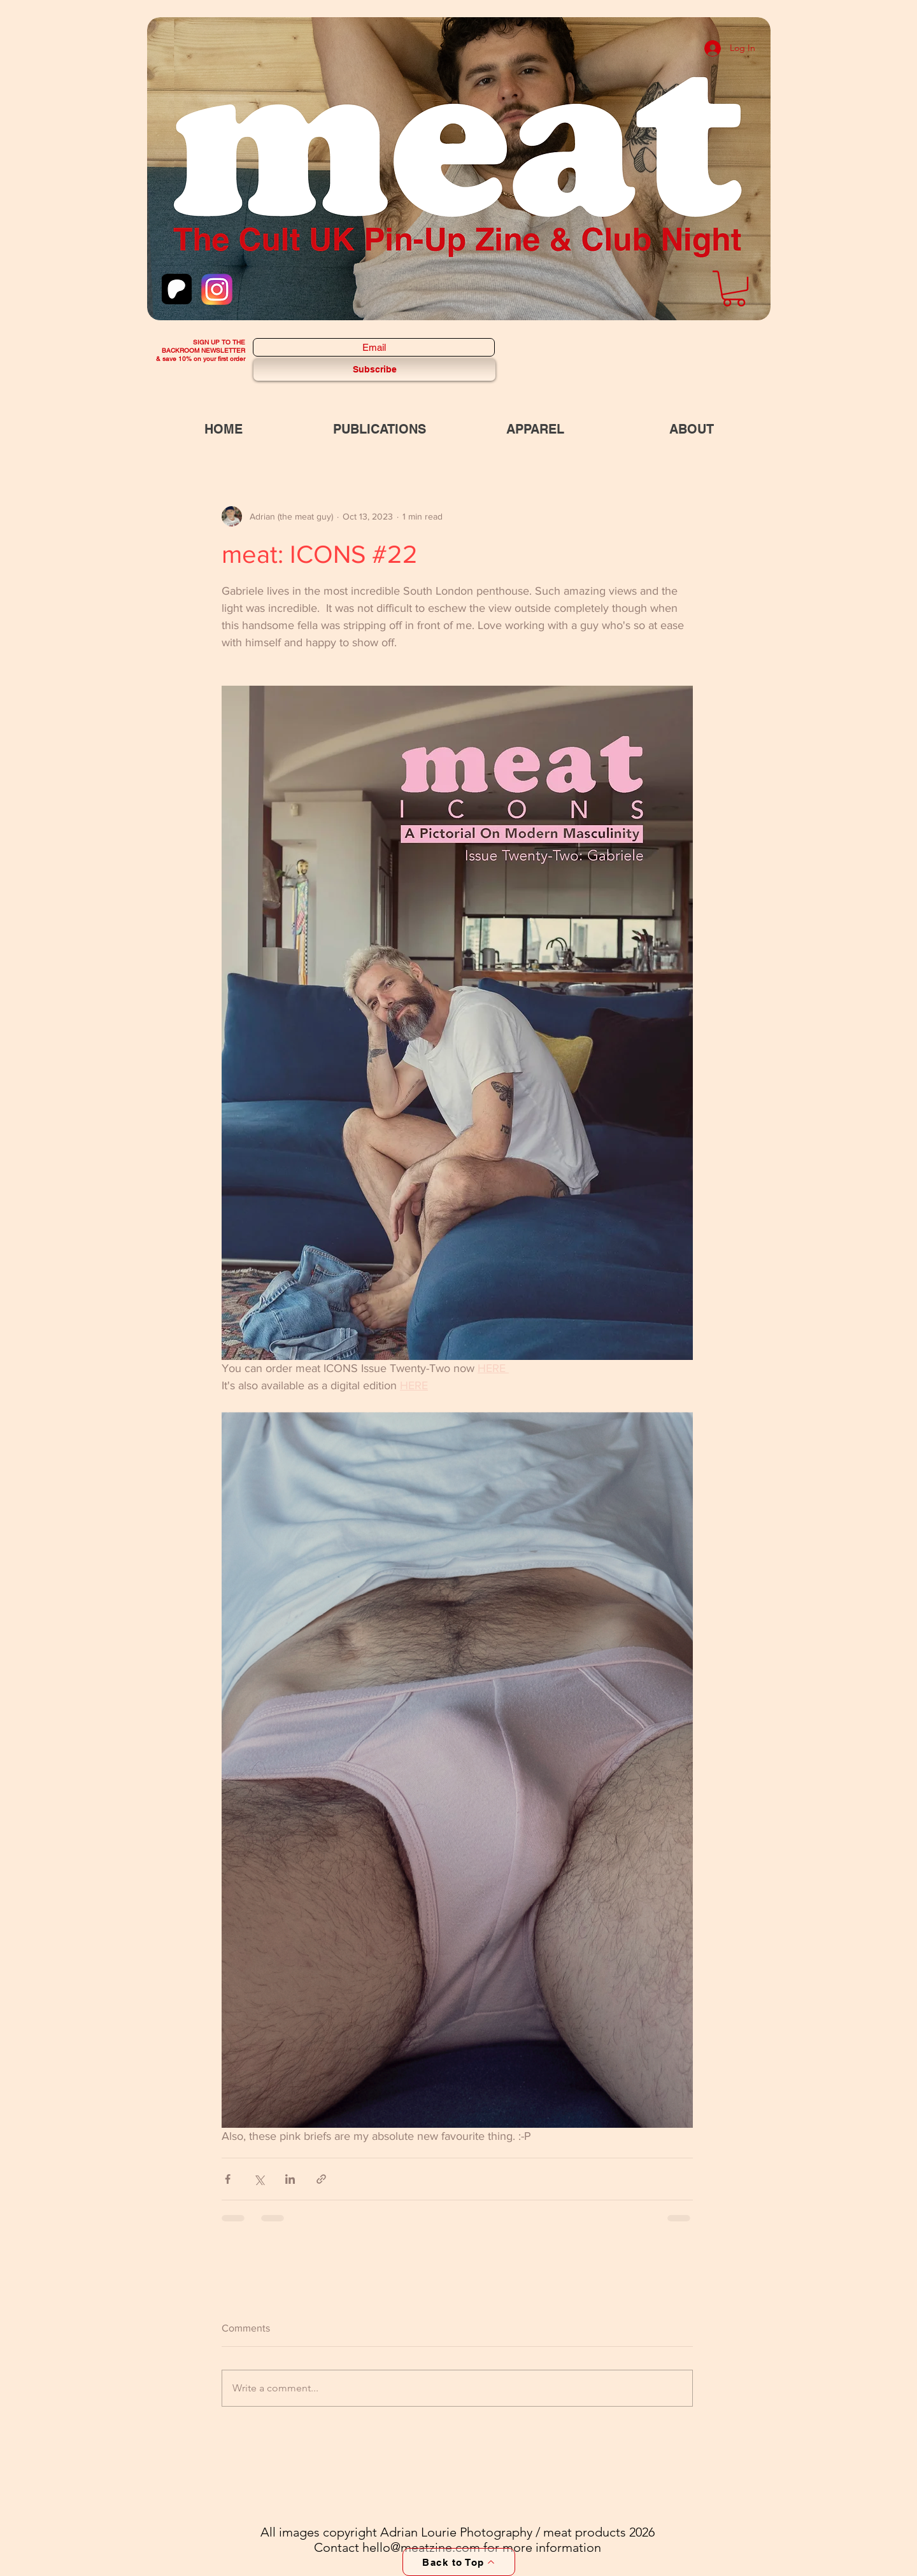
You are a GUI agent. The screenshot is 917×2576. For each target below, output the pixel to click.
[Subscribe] (374, 369)
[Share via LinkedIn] (290, 2179)
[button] (734, 288)
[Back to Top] (458, 2562)
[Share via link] (321, 2179)
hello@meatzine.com (421, 2547)
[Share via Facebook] (228, 2179)
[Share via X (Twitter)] (259, 2179)
